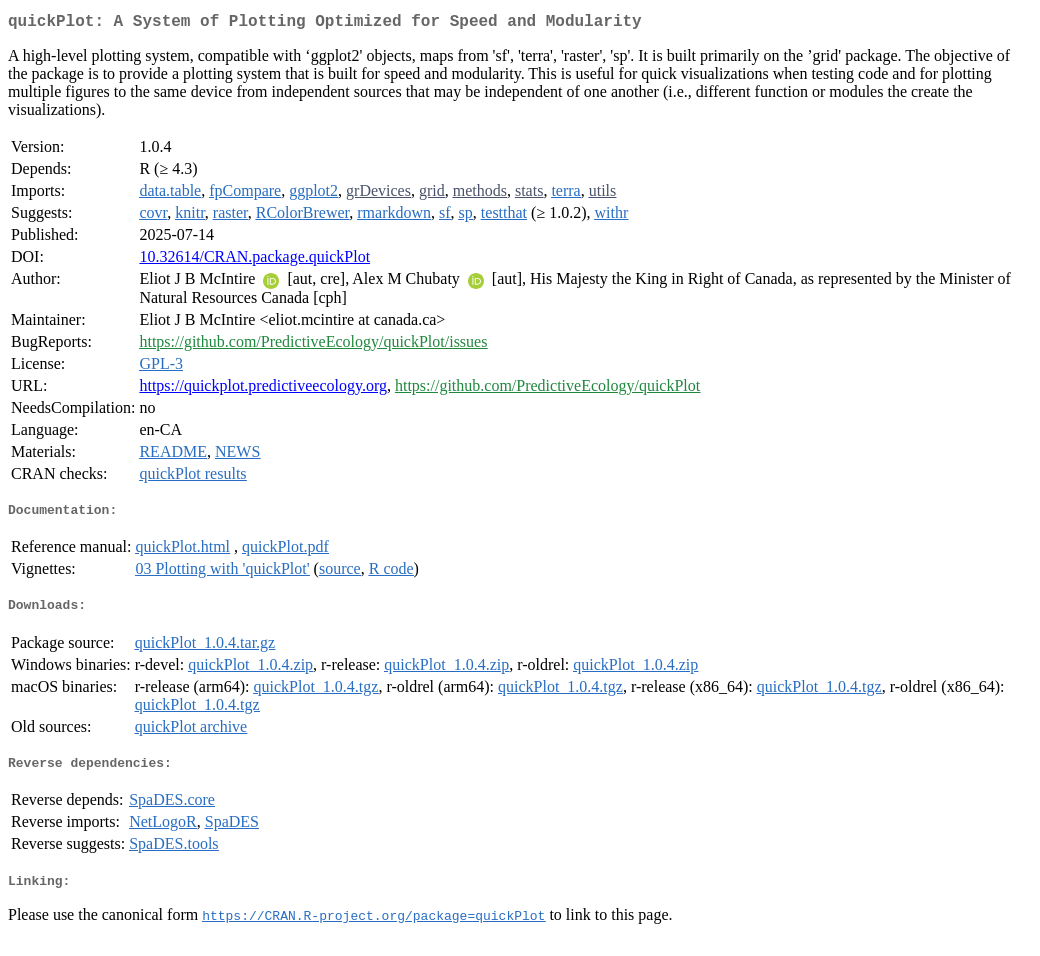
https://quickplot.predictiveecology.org (263, 389)
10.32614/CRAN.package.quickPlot (254, 260)
